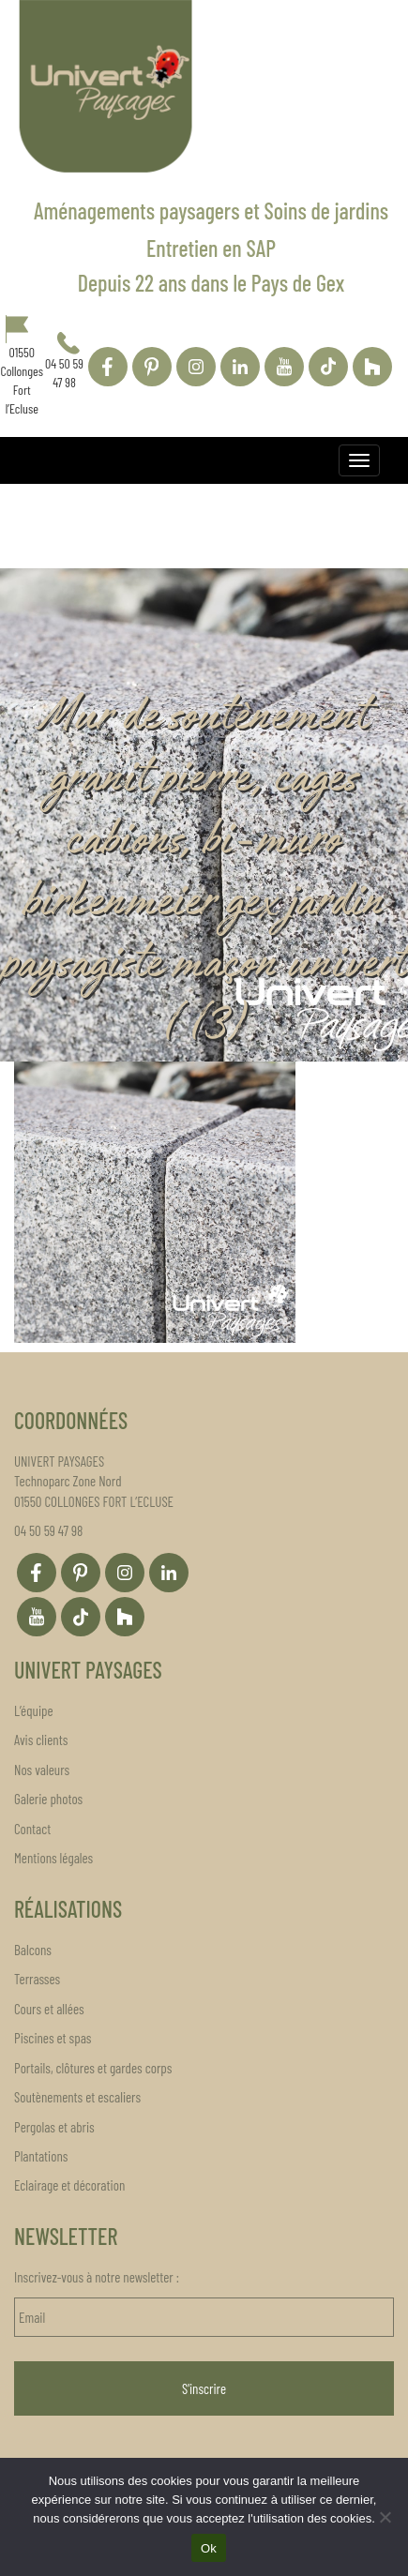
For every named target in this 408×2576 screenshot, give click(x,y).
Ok (209, 2548)
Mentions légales (53, 1857)
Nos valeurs (41, 1769)
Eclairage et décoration (69, 2185)
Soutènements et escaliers (77, 2096)
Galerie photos (48, 1798)
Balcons (33, 1949)
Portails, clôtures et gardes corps (93, 2067)
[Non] (384, 2517)
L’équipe (33, 1710)
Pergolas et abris (54, 2126)
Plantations (41, 2155)
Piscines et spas (52, 2037)
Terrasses (37, 1978)
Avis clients (41, 1739)
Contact (32, 1828)
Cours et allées (49, 2008)
